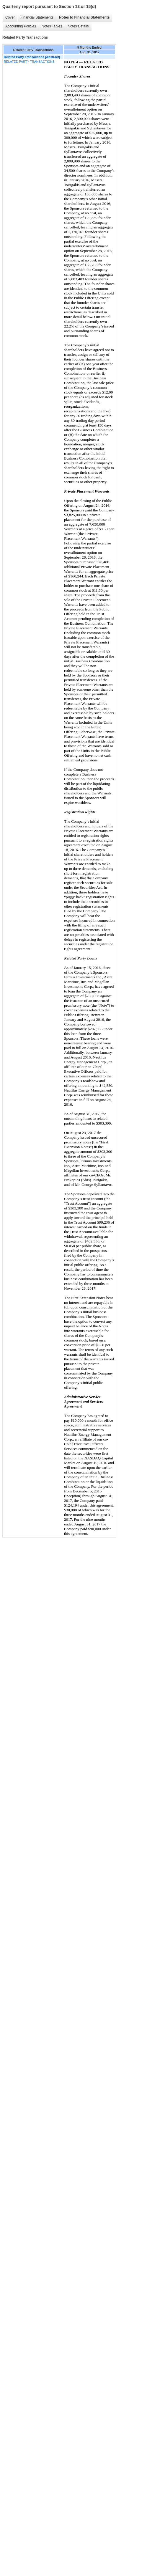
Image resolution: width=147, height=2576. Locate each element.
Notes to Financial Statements (84, 17)
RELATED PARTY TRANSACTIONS (29, 61)
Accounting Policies (20, 26)
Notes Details (78, 26)
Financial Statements (36, 17)
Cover (10, 17)
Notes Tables (52, 26)
